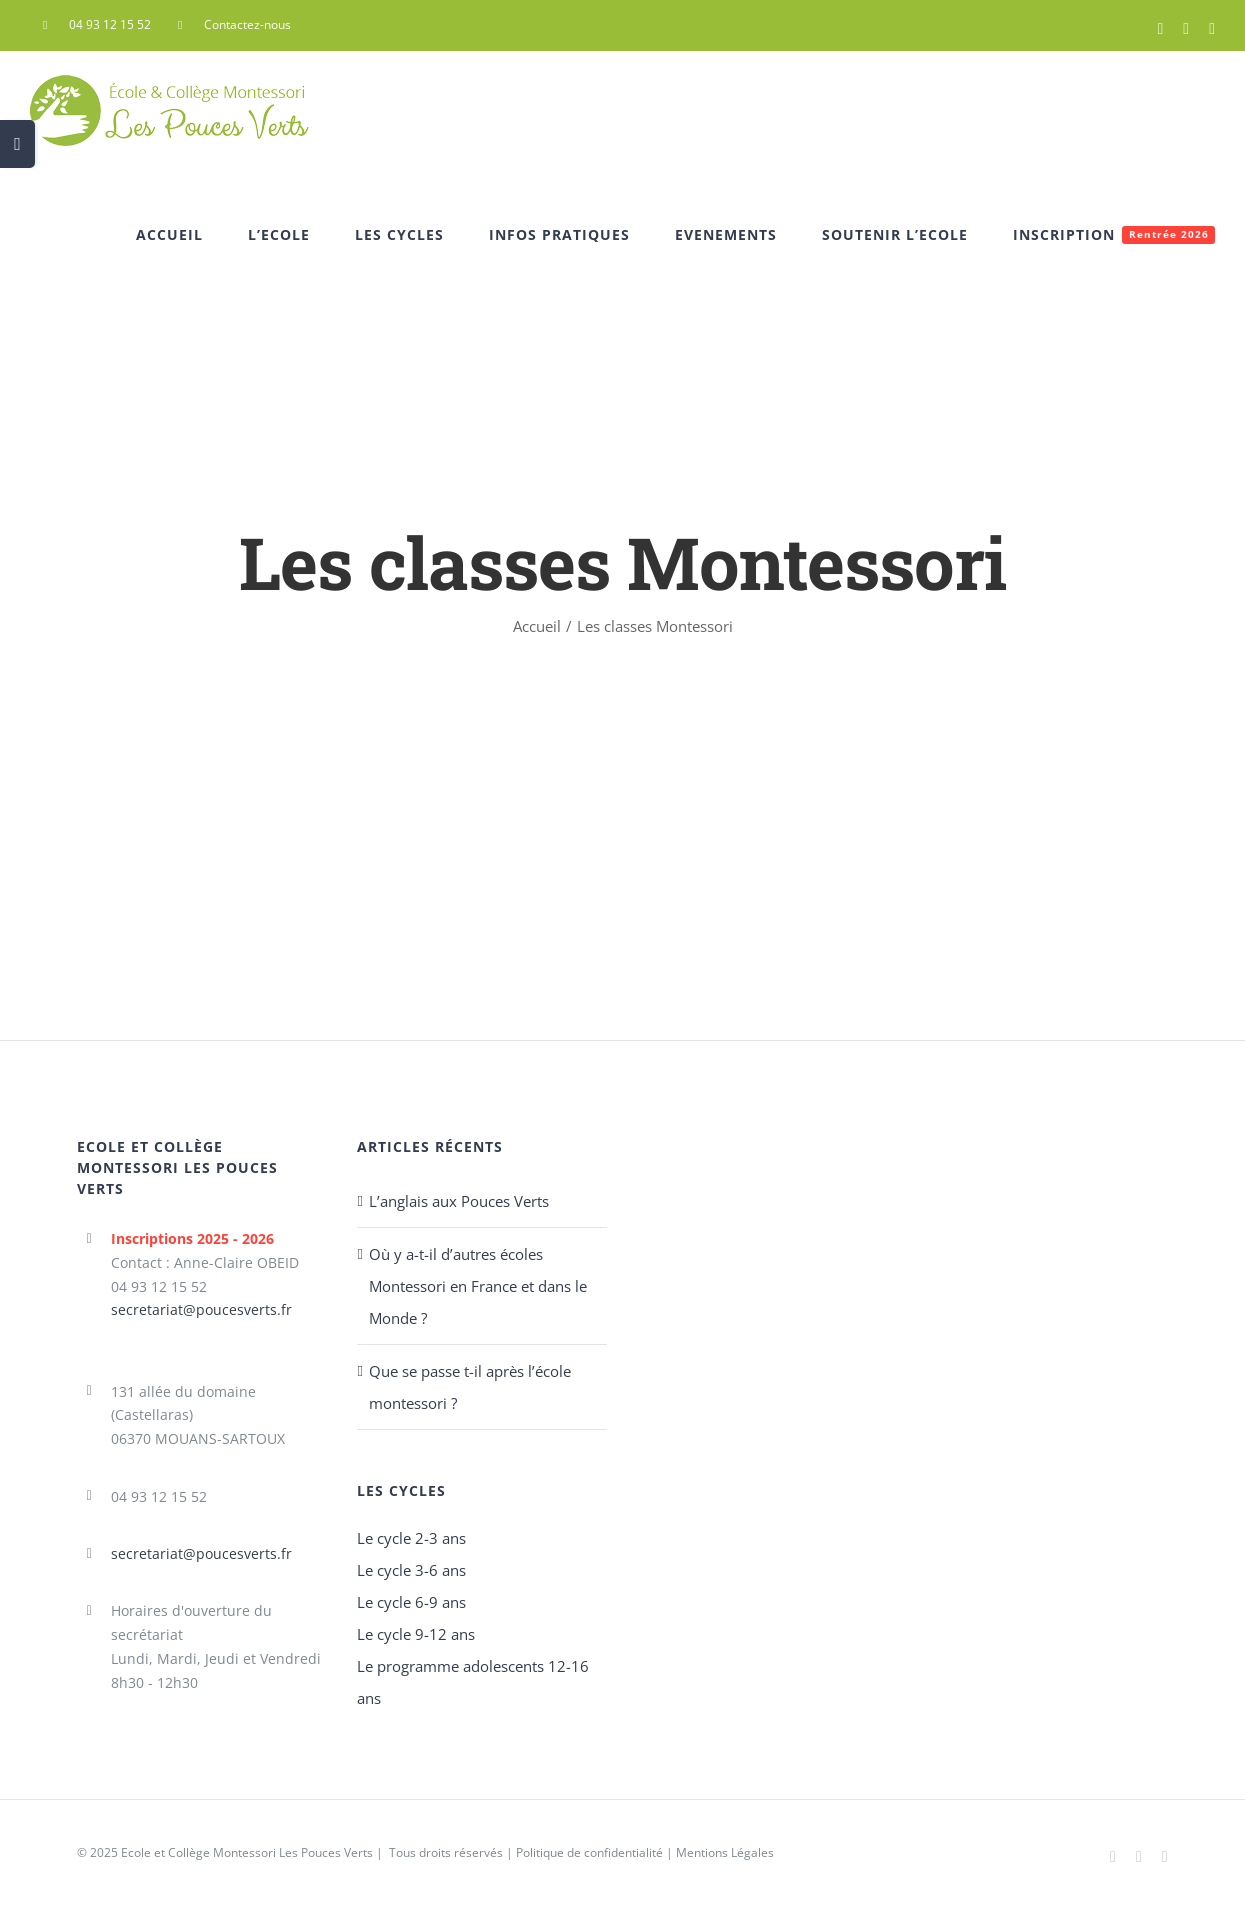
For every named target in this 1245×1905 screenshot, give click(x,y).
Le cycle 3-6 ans (411, 1570)
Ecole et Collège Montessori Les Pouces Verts (247, 1852)
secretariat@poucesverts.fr (201, 1309)
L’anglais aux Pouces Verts (459, 1201)
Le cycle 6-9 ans (411, 1602)
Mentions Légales (725, 1852)
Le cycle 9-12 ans (416, 1634)
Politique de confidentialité (589, 1852)
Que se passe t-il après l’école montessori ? (470, 1387)
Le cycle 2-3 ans (411, 1538)
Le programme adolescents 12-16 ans (473, 1682)
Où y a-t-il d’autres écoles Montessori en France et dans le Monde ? (478, 1286)
